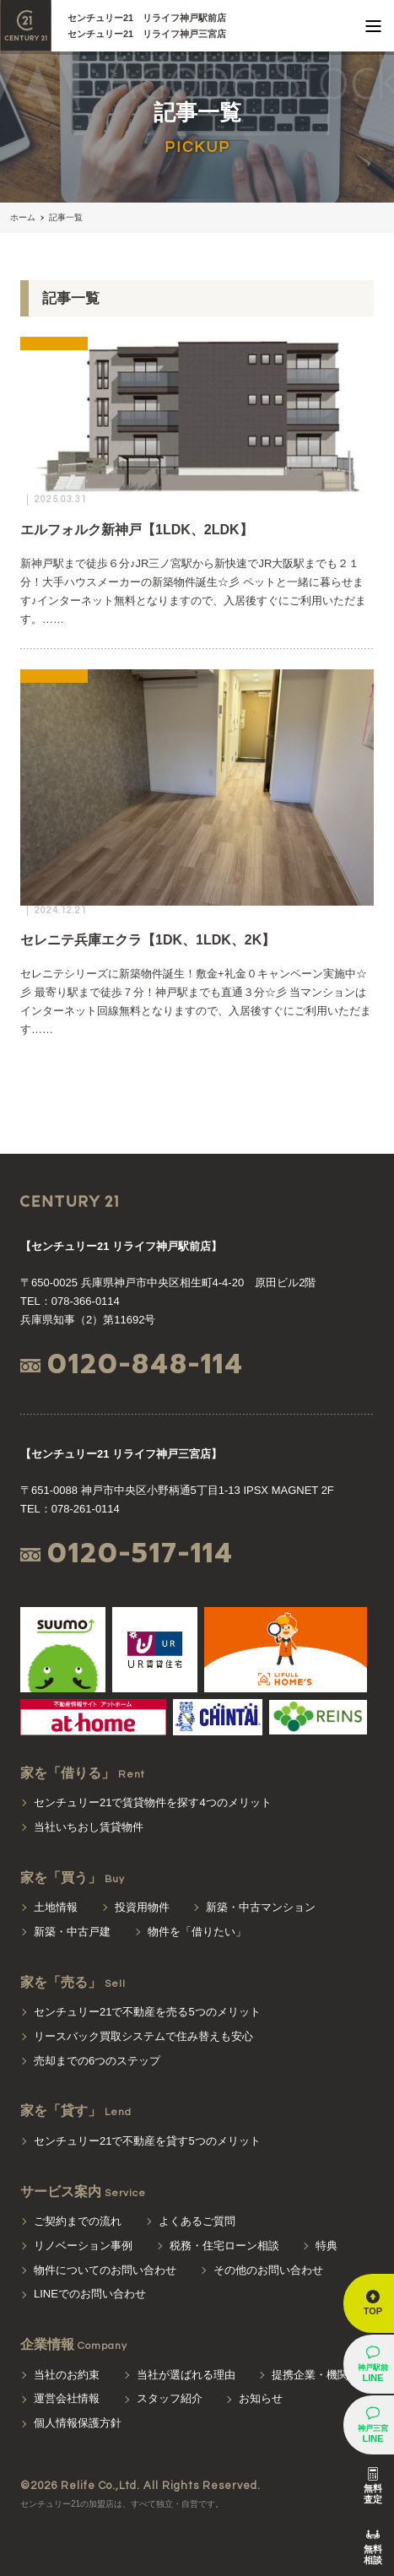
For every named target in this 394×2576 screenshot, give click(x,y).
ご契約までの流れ (77, 2221)
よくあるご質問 (197, 2221)
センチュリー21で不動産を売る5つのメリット (147, 2011)
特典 (326, 2245)
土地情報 (56, 1907)
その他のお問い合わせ (268, 2270)
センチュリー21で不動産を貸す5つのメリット (147, 2141)
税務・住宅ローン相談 (224, 2245)
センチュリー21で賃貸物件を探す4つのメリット (153, 1802)
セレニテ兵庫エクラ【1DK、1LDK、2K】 (147, 940)
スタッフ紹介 (169, 2398)
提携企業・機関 (310, 2374)
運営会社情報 (67, 2398)
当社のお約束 (67, 2374)
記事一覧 (66, 217)
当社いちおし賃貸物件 (88, 1827)
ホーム (22, 217)
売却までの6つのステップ (97, 2060)
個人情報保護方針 (77, 2422)
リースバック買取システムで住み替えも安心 (143, 2036)
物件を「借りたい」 (197, 1931)
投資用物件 (142, 1907)
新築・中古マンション (261, 1907)
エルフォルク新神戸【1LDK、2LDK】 (136, 529)
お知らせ (261, 2398)
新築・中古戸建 (72, 1931)
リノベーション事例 (83, 2245)
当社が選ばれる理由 (186, 2374)
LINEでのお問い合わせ (90, 2293)
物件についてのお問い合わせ (105, 2270)
